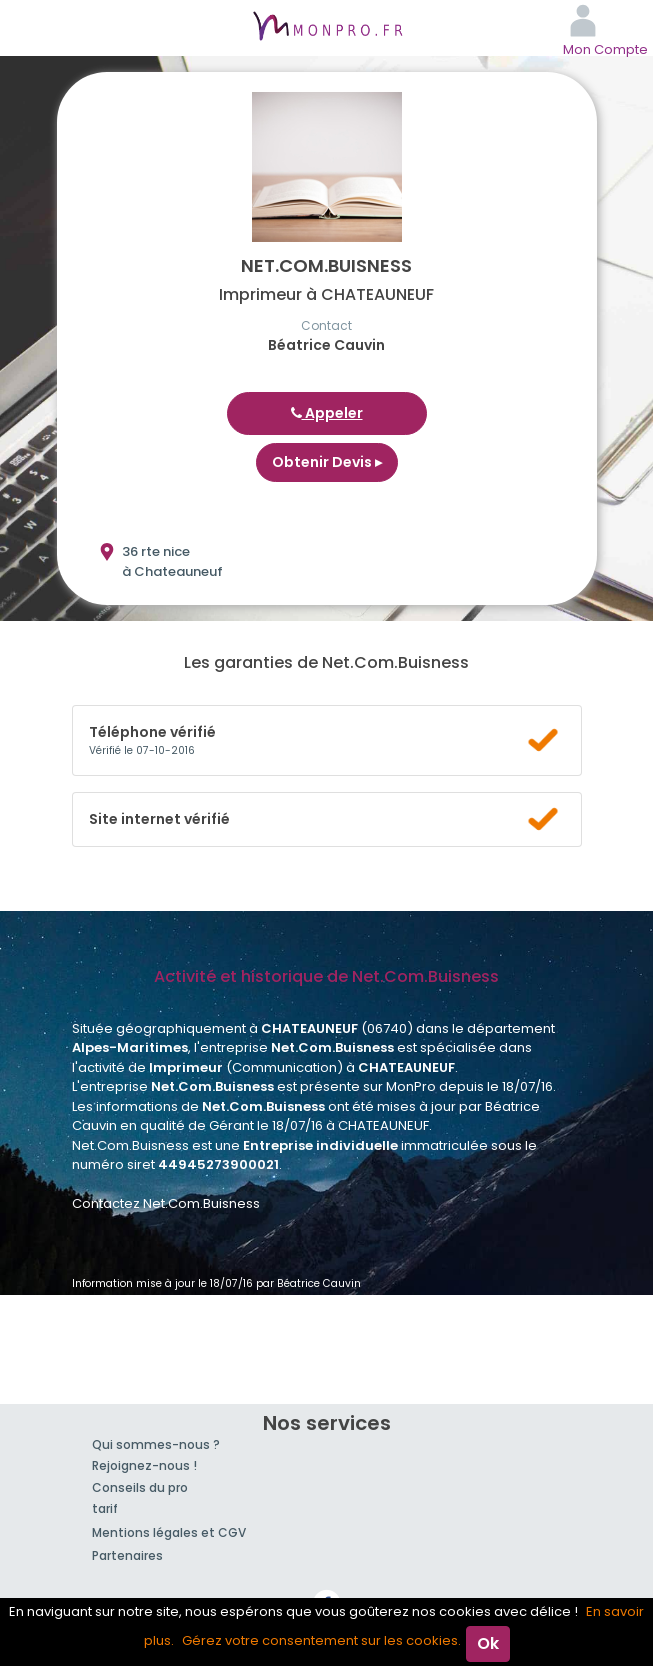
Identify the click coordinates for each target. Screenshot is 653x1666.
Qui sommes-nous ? (156, 1444)
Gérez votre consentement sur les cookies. (321, 1640)
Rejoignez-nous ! (144, 1465)
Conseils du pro (140, 1487)
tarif (105, 1508)
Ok (488, 1643)
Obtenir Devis (327, 462)
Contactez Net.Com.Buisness (166, 1203)
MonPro (327, 28)
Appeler (327, 413)
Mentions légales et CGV (169, 1532)
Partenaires (127, 1555)
